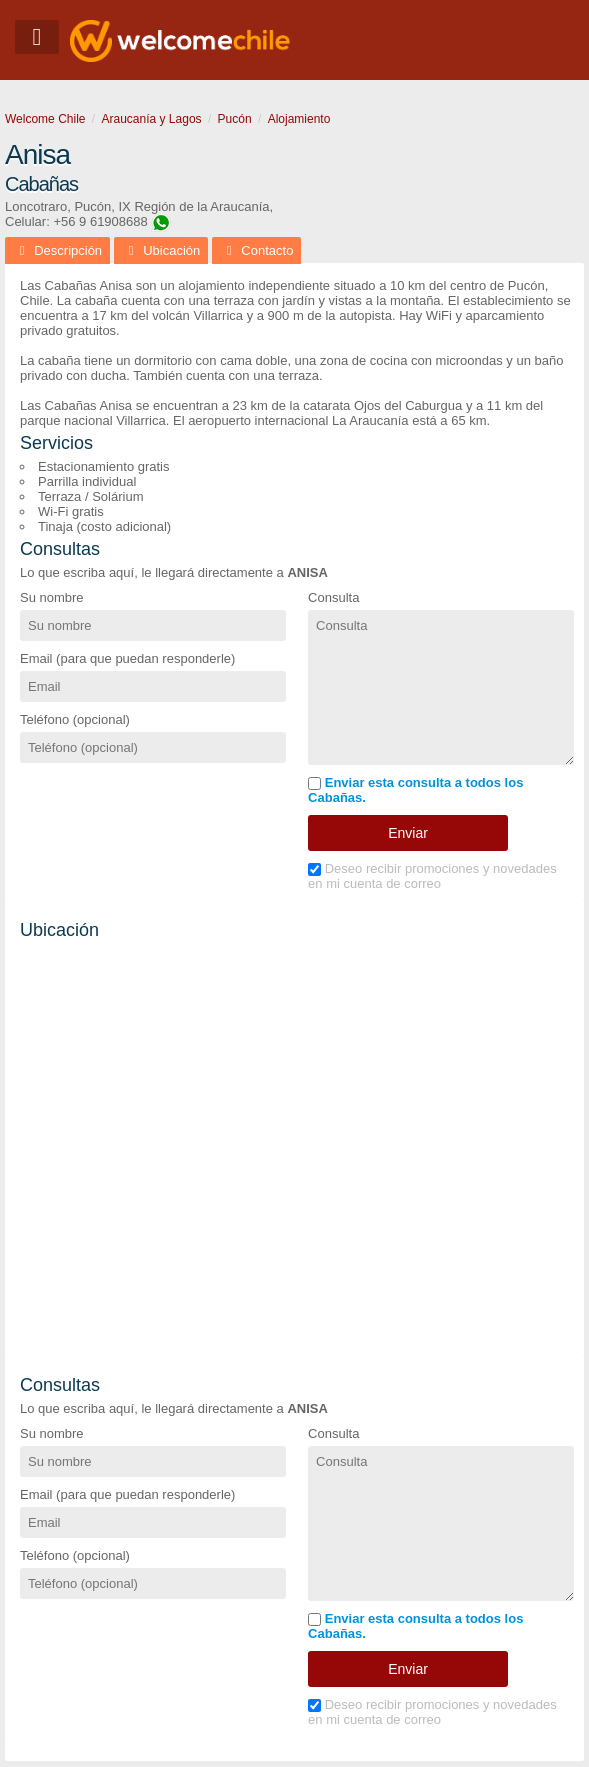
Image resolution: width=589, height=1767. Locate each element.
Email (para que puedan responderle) (127, 658)
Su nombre (52, 597)
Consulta (333, 597)
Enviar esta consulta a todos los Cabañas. (415, 790)
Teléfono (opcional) (75, 719)
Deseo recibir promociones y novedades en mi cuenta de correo (432, 876)
